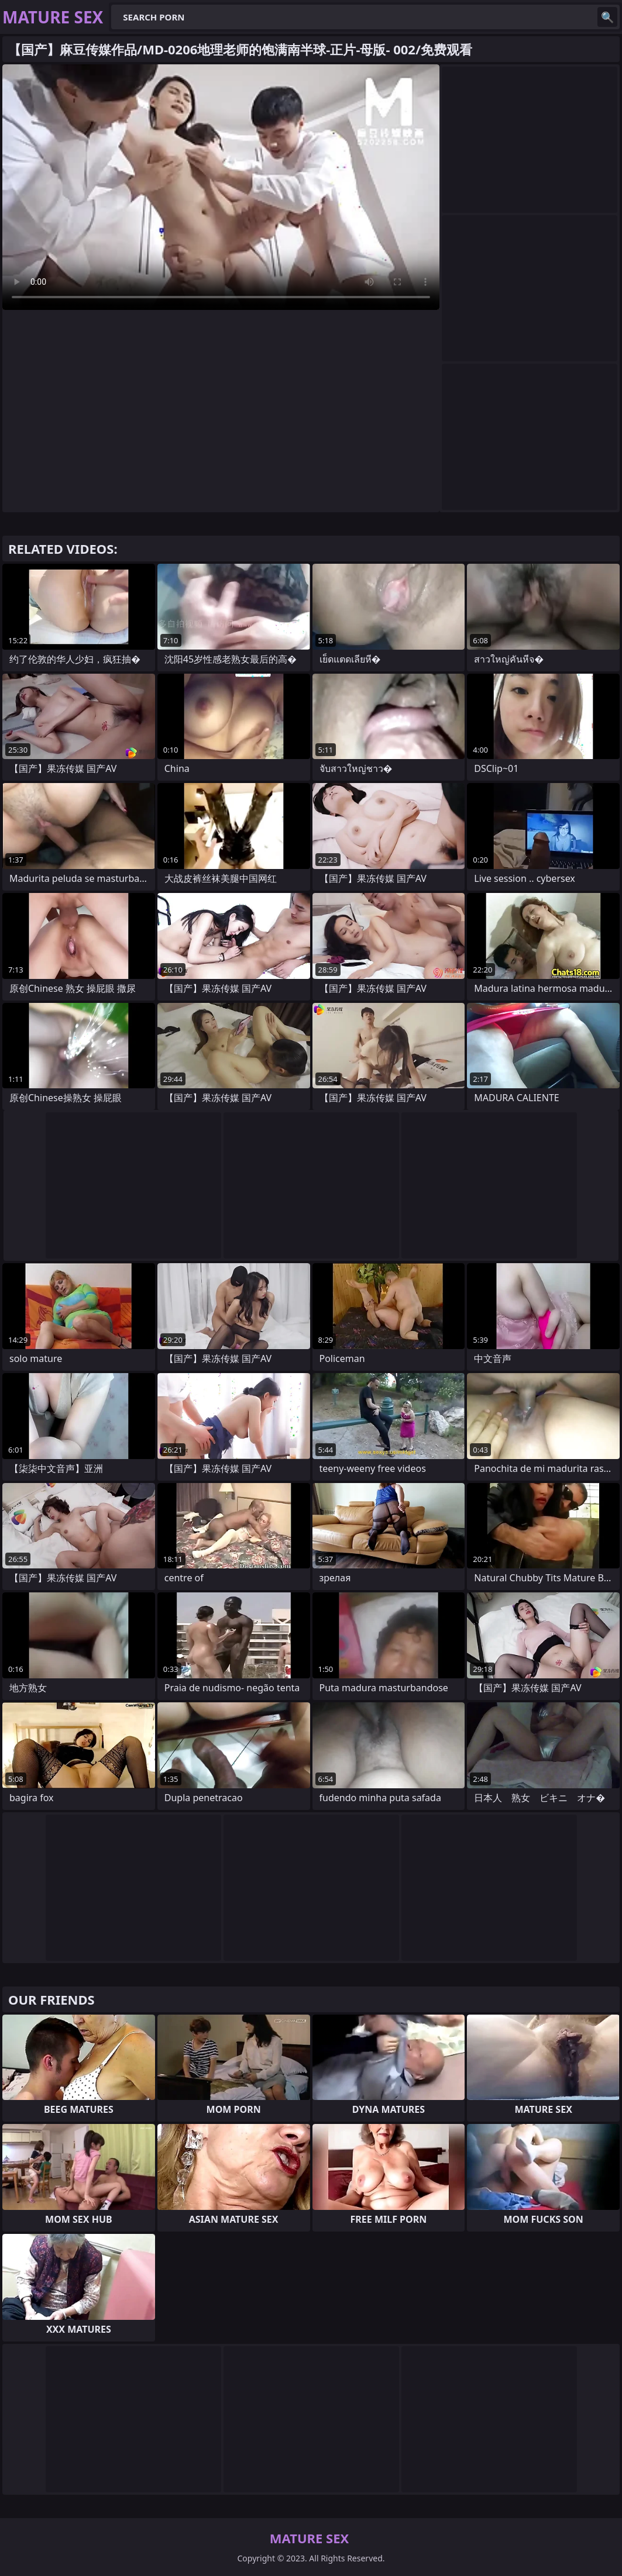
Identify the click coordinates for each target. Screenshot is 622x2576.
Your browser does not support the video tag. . (220, 187)
